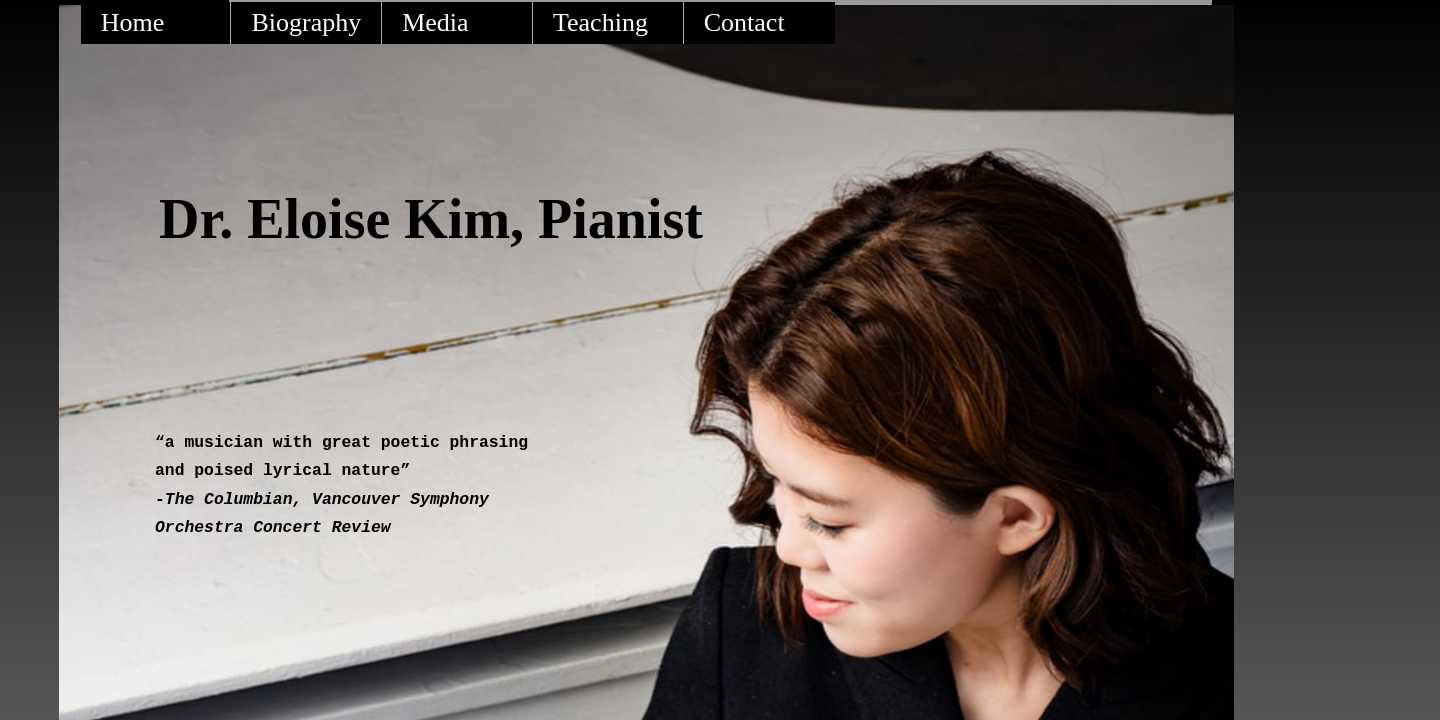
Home (133, 22)
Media (435, 22)
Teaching (600, 22)
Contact (744, 22)
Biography (306, 22)
